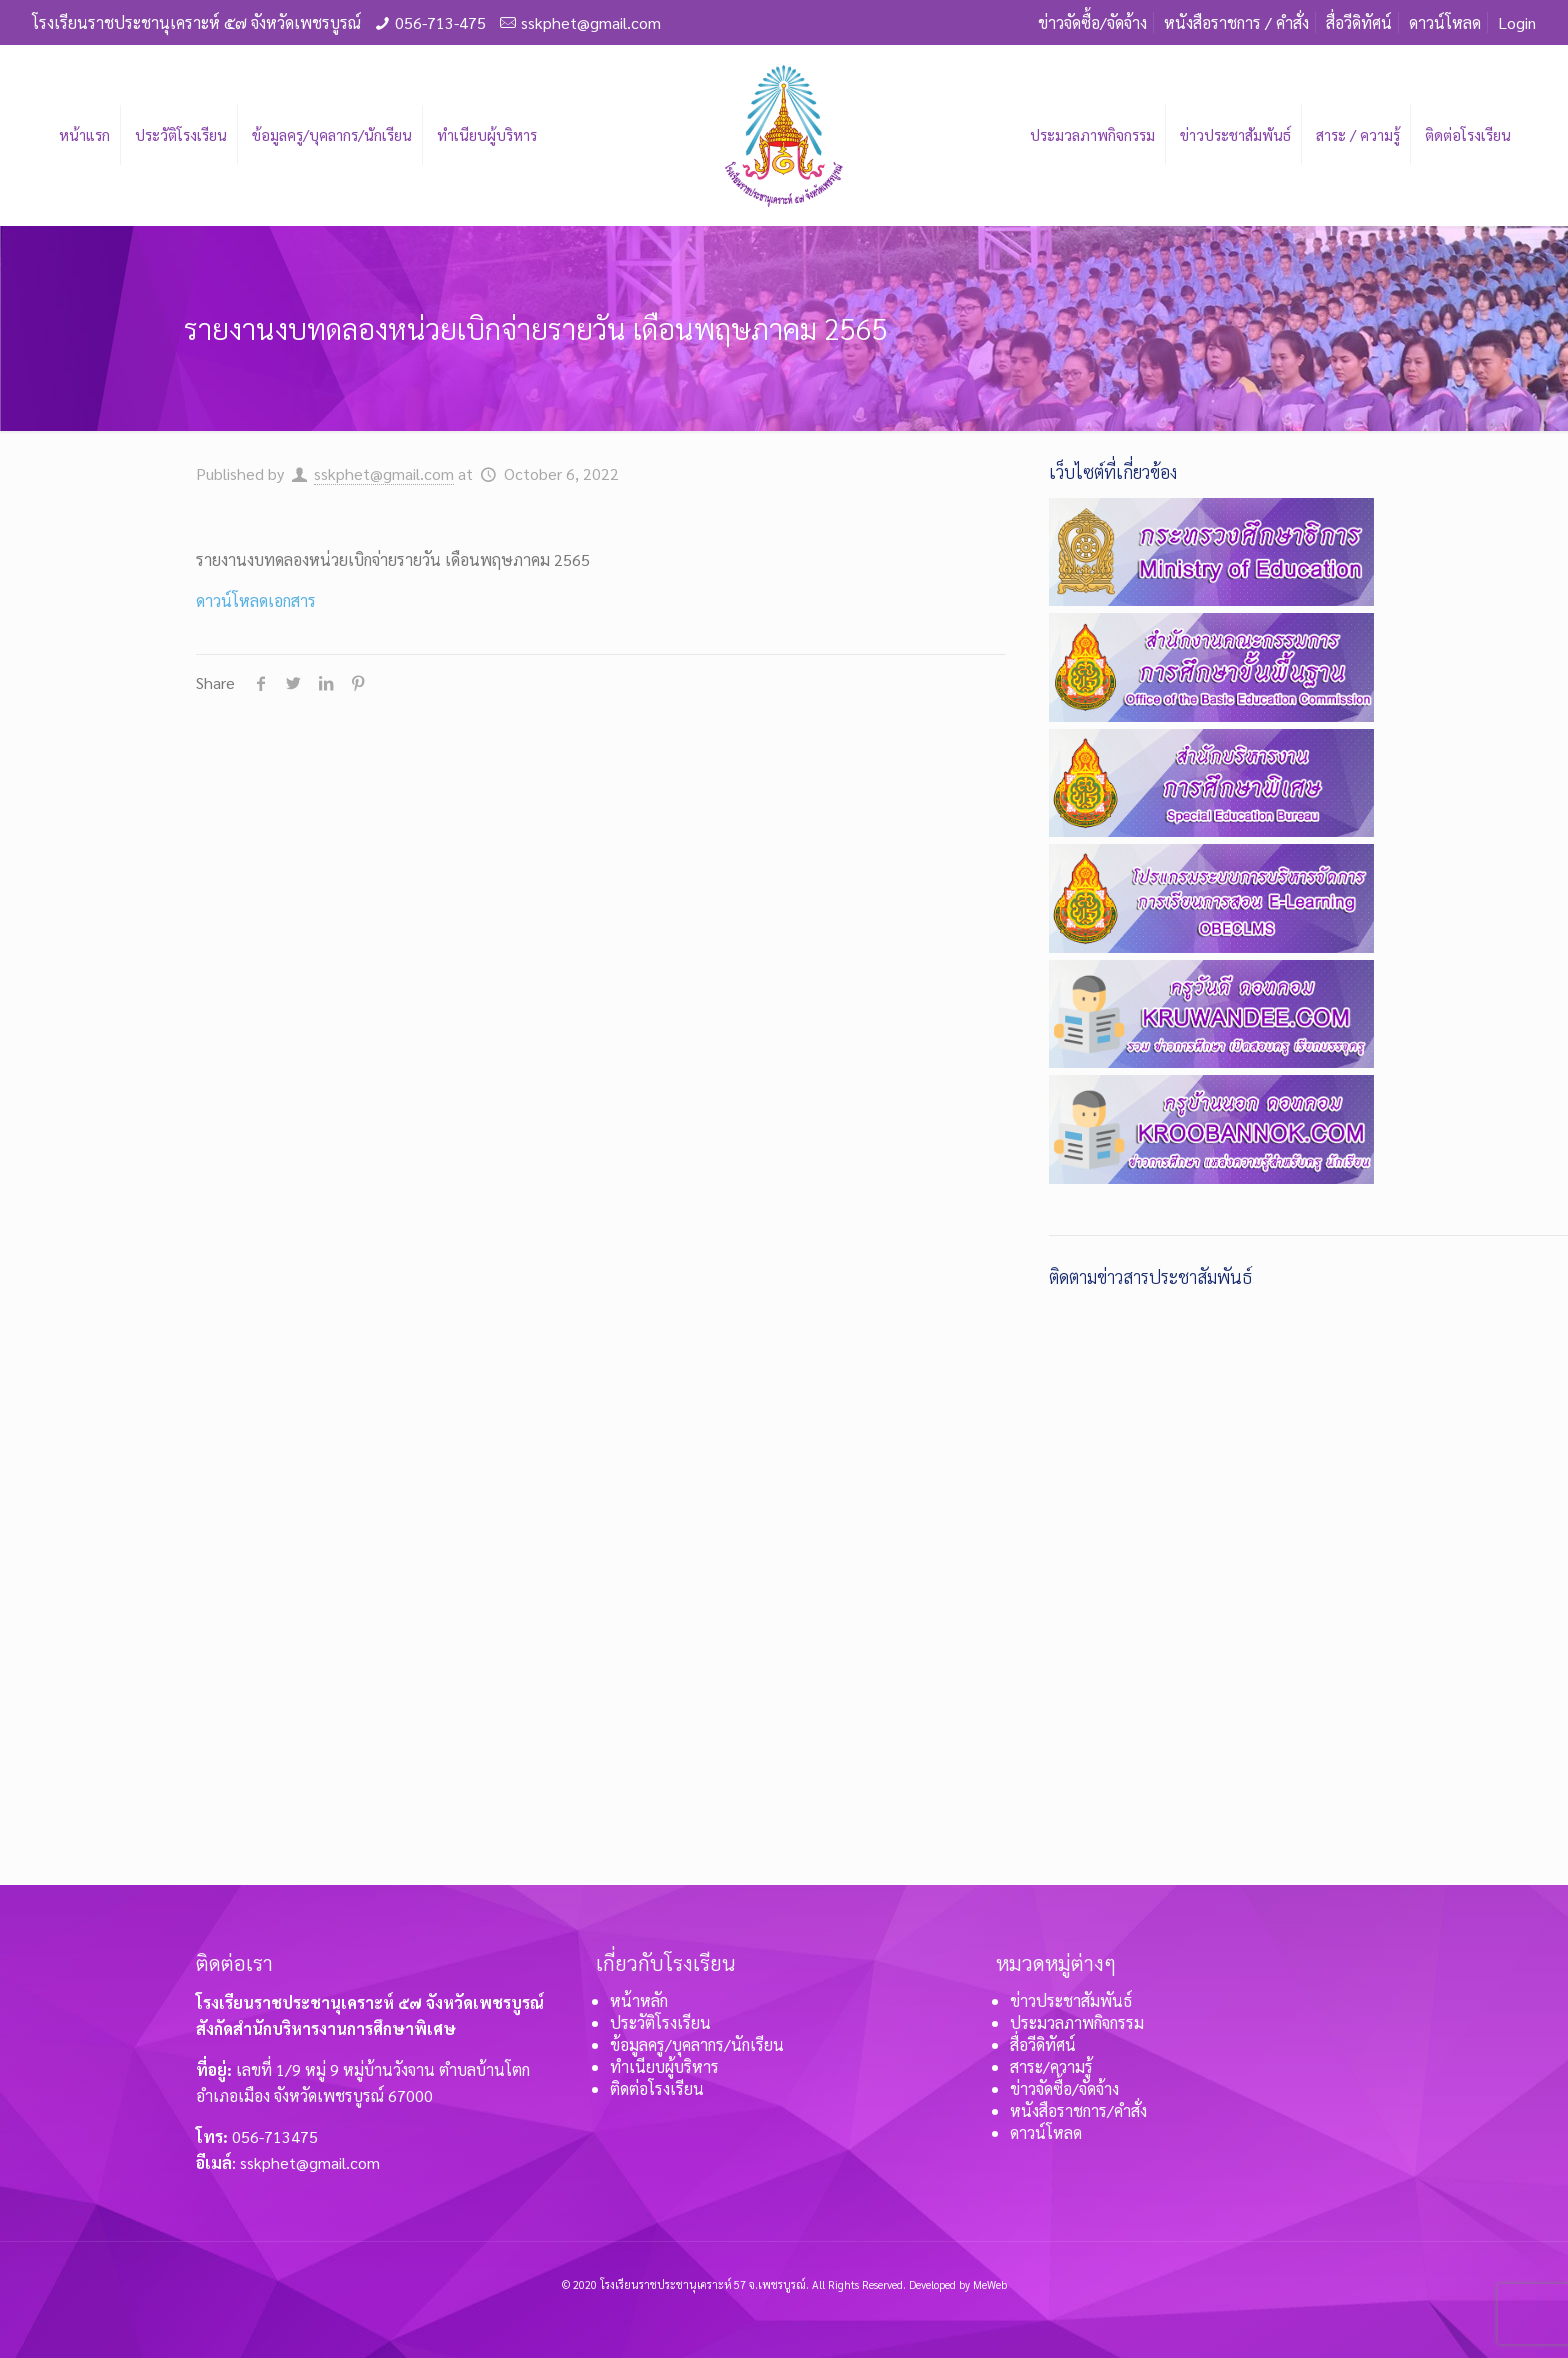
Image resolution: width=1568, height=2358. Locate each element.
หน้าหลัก (639, 2000)
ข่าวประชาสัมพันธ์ (1071, 2000)
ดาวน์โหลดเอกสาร (256, 600)
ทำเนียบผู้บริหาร (664, 2066)
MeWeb (990, 2284)
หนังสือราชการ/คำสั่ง (1078, 2110)
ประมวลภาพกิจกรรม (1077, 2022)
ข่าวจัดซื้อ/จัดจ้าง (1092, 22)
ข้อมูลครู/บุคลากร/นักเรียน (697, 2044)
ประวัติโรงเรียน (660, 2022)
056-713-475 (440, 22)
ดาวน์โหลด (1445, 22)
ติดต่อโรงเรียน (657, 2088)
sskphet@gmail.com (591, 22)
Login (1517, 22)
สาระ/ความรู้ (1051, 2066)
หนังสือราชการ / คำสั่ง (1236, 22)
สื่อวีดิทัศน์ (1359, 22)
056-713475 (275, 2136)
